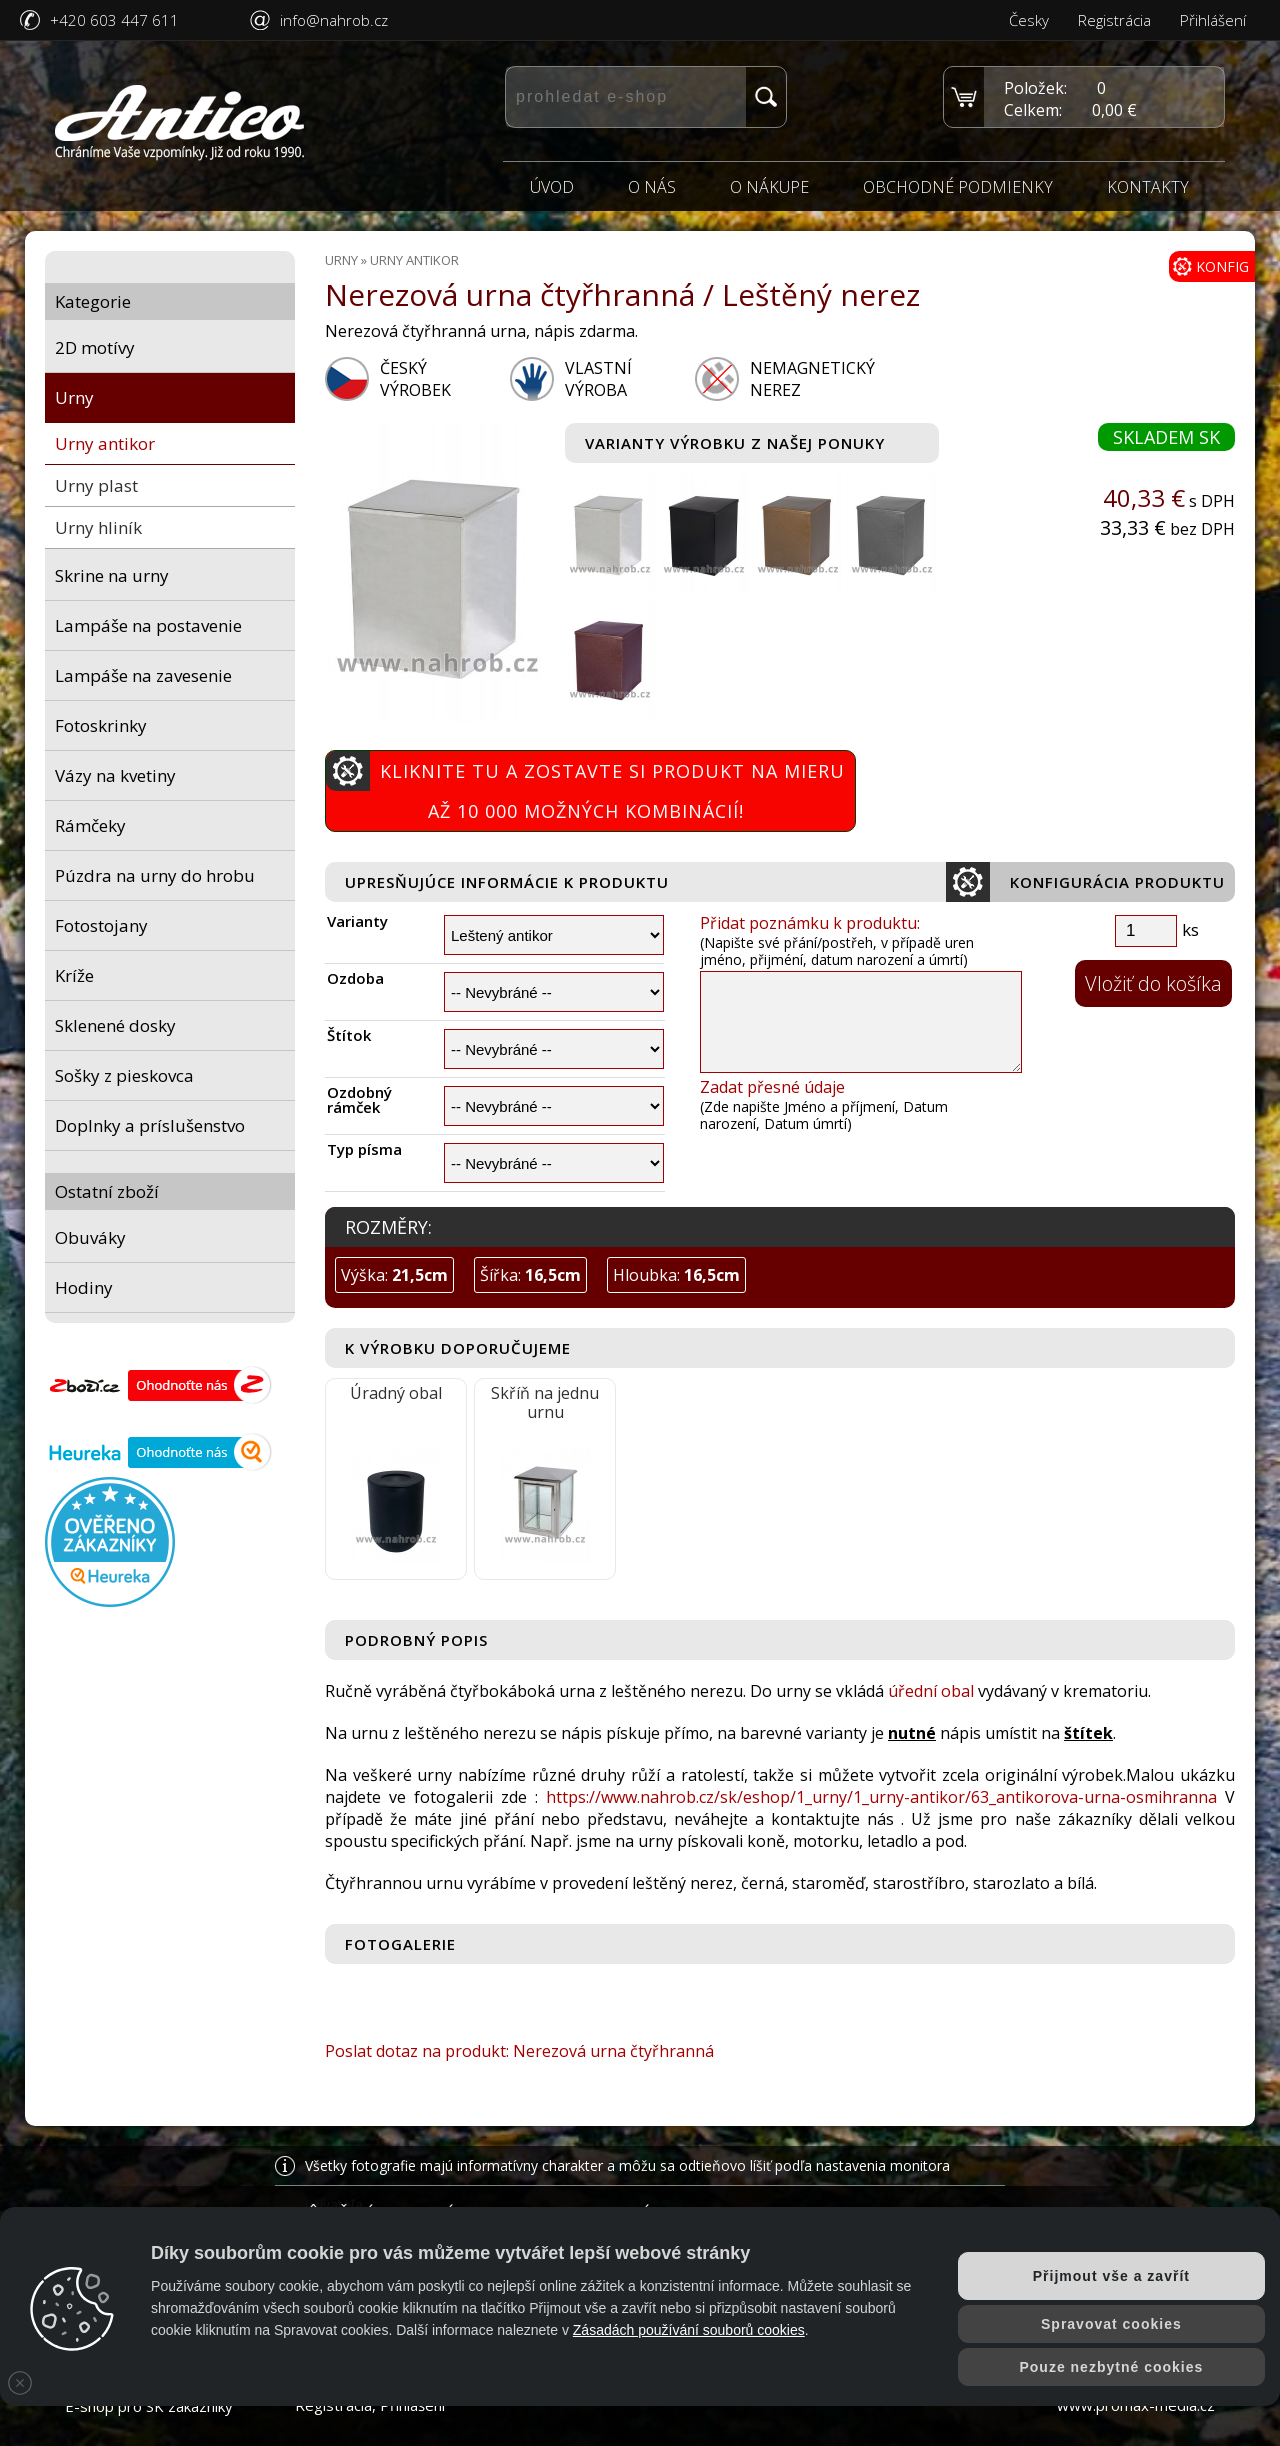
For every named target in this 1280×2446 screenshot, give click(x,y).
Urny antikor (105, 443)
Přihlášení (1213, 20)
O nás (652, 187)
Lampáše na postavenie (148, 625)
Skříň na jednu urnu (545, 1402)
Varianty (357, 921)
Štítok (349, 1035)
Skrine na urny (112, 575)
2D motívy (95, 347)
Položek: (1035, 88)
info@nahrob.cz (334, 20)
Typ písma (364, 1149)
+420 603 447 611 (114, 20)
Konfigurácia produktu (1085, 882)
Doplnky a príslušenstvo (150, 1125)
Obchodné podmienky (958, 187)
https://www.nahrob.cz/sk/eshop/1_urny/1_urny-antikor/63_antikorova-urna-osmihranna (881, 1797)
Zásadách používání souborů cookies (689, 2330)
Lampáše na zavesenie (143, 675)
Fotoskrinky (101, 725)
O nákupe (769, 187)
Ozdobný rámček (359, 1100)
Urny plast (96, 485)
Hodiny (84, 1287)
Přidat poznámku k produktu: (810, 923)
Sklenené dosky (115, 1025)
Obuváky (90, 1237)
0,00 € (1114, 110)
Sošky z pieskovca (124, 1075)
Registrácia (1114, 20)
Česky (1029, 20)
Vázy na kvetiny (115, 775)
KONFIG (1210, 266)
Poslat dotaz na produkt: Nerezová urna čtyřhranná (519, 2051)
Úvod (552, 187)
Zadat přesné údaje (772, 1087)
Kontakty (1148, 187)
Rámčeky (90, 825)
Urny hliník (98, 527)
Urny (74, 397)
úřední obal (931, 1691)
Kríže (74, 975)
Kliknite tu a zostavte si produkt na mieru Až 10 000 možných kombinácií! (585, 787)
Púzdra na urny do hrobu (155, 875)
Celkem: (1033, 110)
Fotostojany (101, 925)
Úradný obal (396, 1393)
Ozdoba (355, 978)
